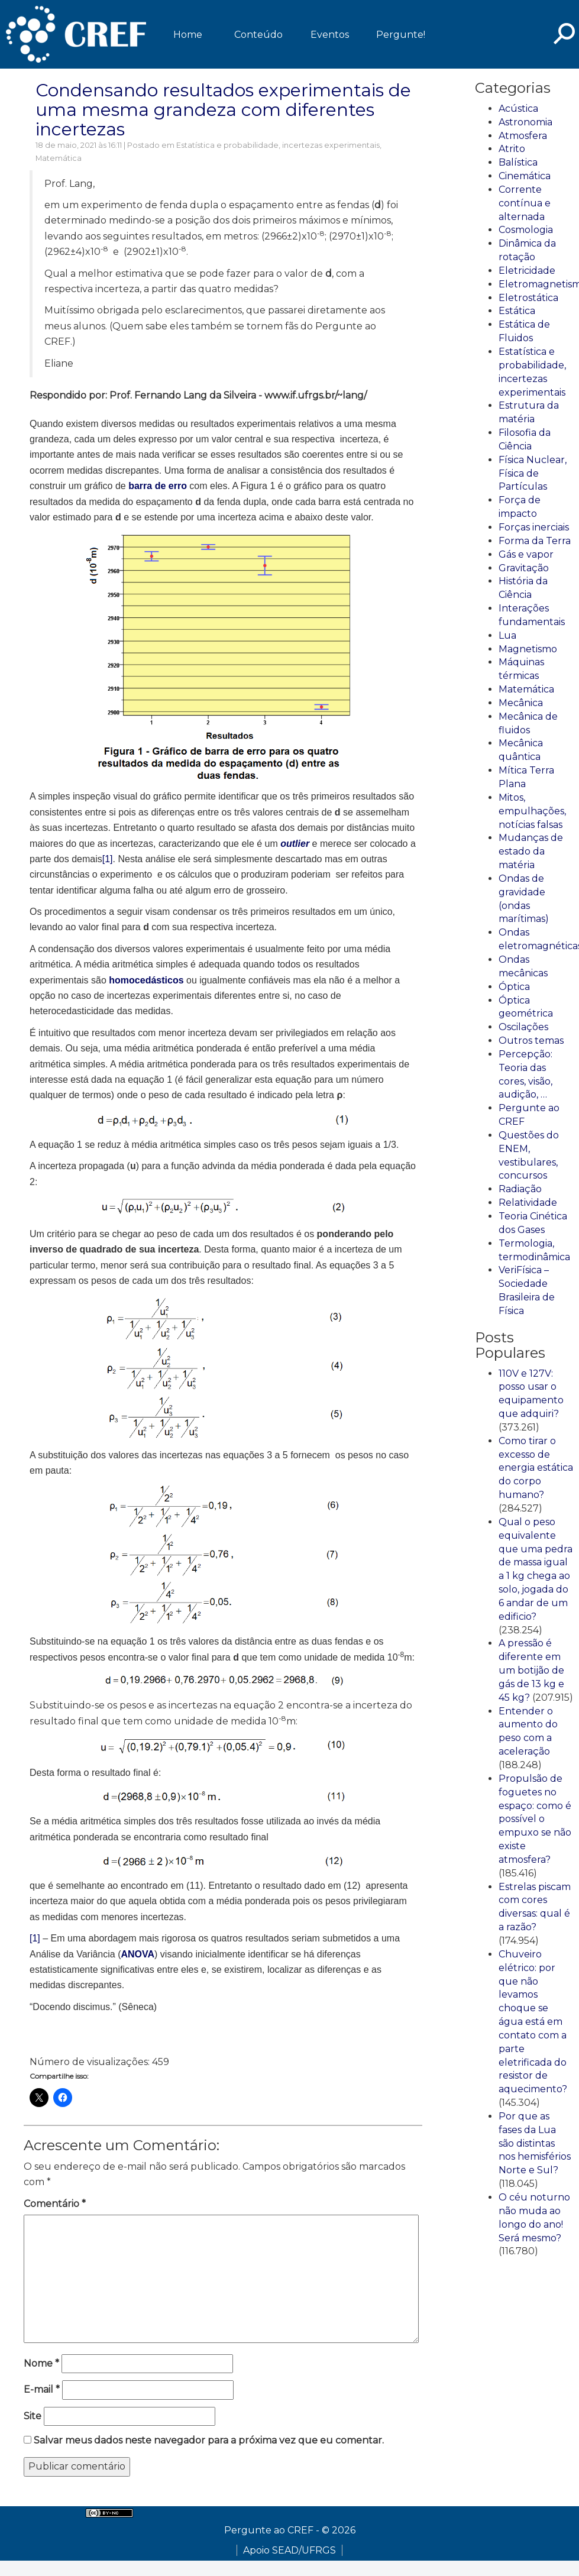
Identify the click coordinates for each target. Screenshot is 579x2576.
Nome (41, 2363)
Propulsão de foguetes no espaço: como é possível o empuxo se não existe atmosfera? (535, 1819)
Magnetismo (528, 649)
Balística (518, 162)
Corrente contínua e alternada (525, 203)
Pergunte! (400, 34)
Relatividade (528, 1202)
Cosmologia (526, 229)
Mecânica (521, 702)
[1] (107, 859)
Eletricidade (527, 270)
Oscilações (523, 1027)
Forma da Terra (535, 540)
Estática (517, 310)
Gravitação (524, 568)
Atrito (512, 148)
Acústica (518, 108)
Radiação (520, 1189)
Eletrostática (528, 297)
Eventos (329, 34)
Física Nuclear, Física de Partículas (533, 473)
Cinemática (525, 176)
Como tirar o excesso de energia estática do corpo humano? (536, 1467)
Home (187, 34)
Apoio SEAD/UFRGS (289, 2550)
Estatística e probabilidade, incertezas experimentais (278, 145)
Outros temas (531, 1040)
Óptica (514, 986)
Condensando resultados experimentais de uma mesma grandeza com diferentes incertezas (223, 109)
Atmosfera (523, 135)
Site (32, 2416)
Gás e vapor (526, 554)
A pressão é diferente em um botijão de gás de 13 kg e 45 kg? (531, 1670)
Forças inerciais (534, 527)
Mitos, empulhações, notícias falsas (532, 811)
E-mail (42, 2389)
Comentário (55, 2203)
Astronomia (525, 122)
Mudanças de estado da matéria (531, 851)
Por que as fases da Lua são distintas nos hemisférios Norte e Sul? (535, 2143)
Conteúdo (258, 34)
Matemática (58, 158)
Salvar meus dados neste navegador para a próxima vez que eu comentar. (209, 2440)
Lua (507, 635)
